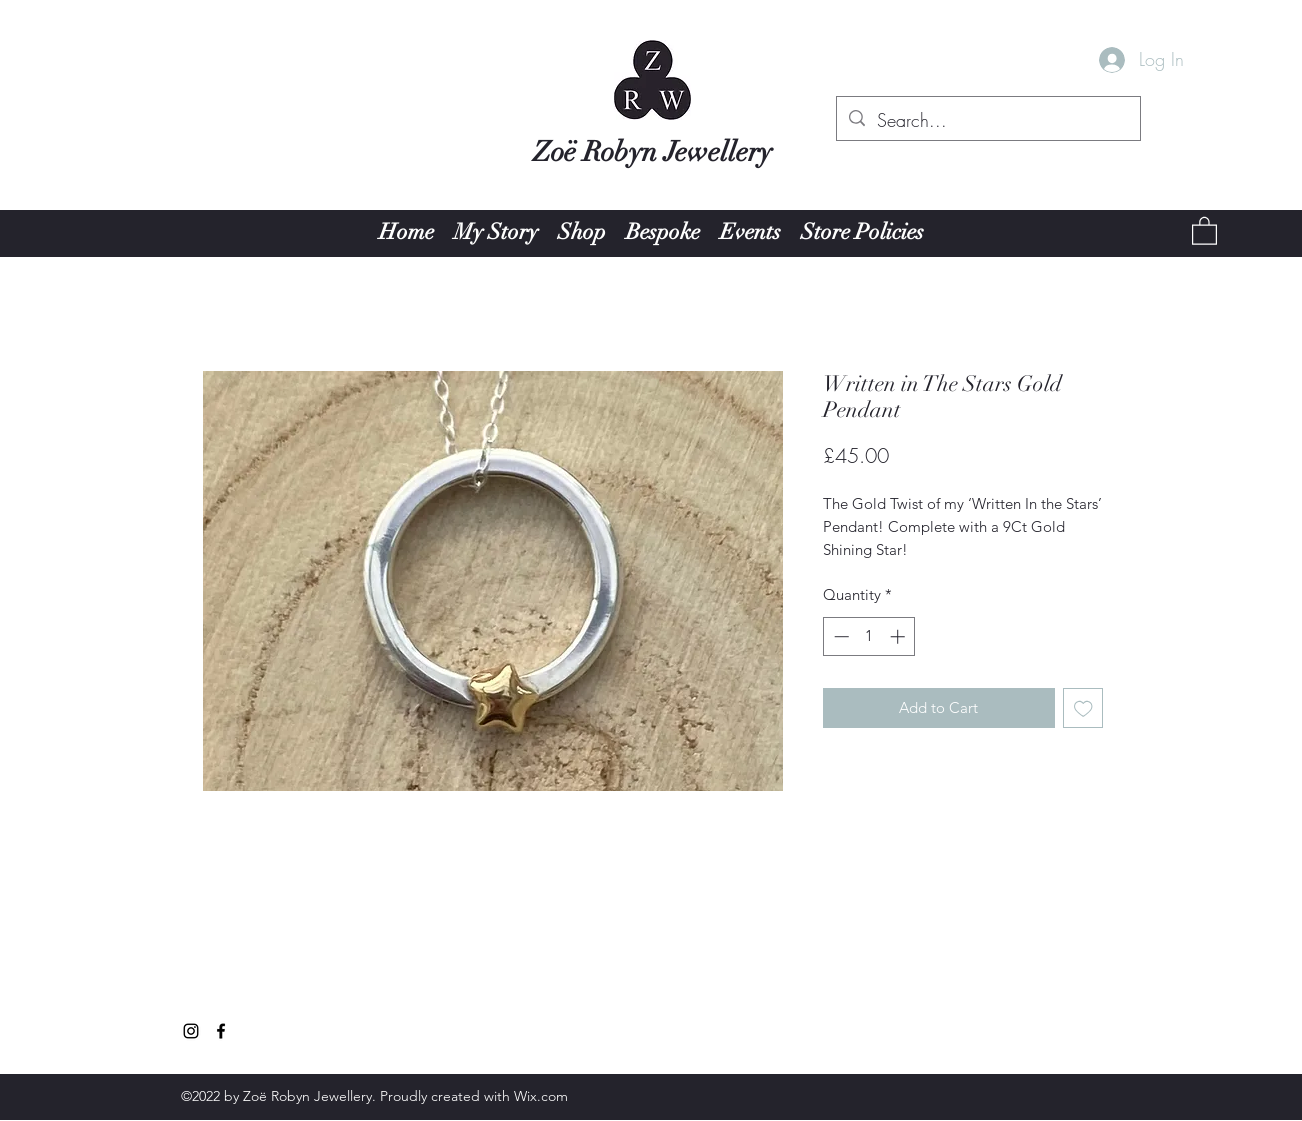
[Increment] (899, 636)
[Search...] (987, 121)
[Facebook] (221, 1031)
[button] (1204, 230)
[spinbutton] (869, 636)
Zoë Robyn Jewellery (652, 152)
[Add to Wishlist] (1083, 708)
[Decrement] (839, 636)
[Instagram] (191, 1031)
